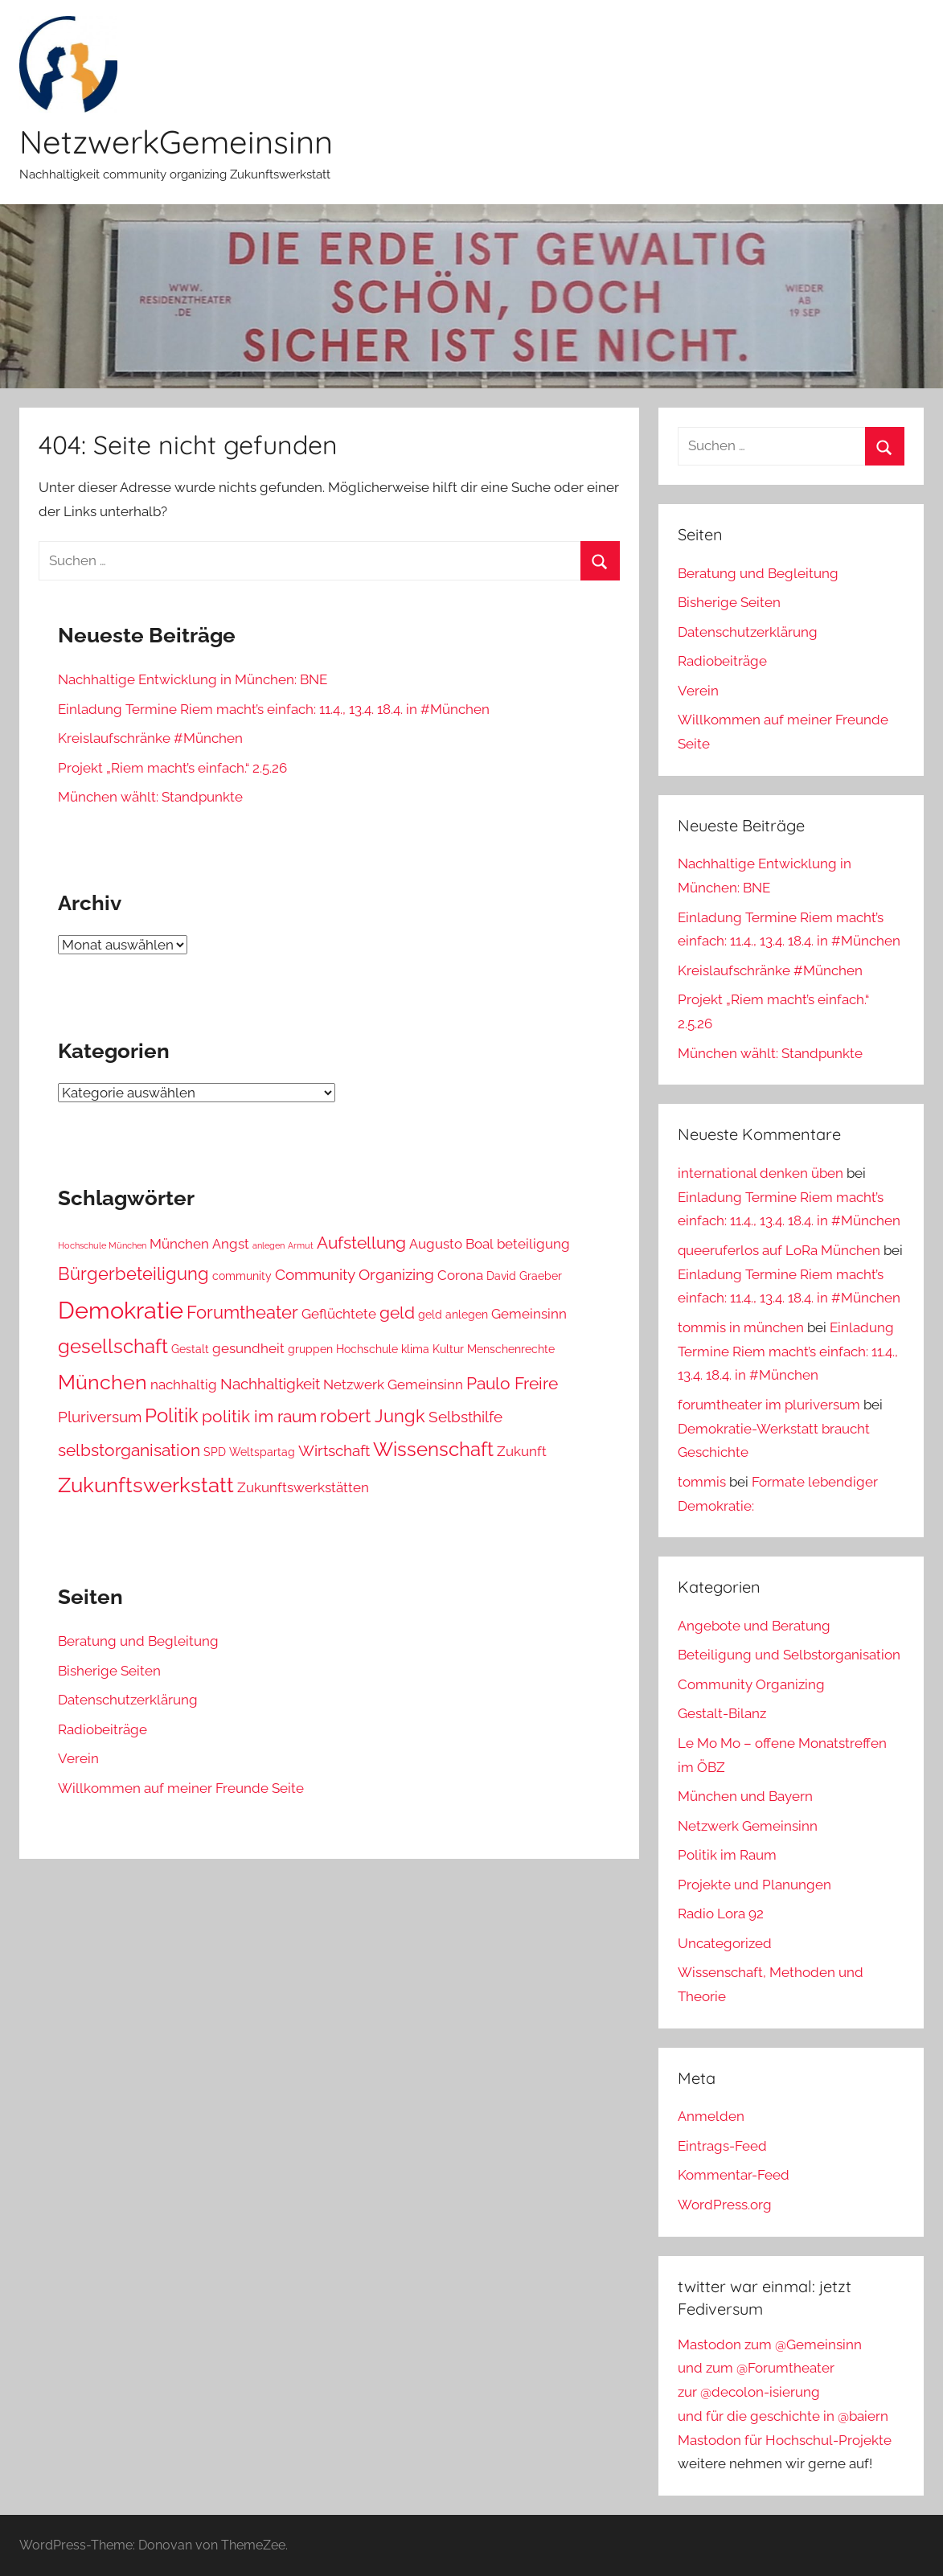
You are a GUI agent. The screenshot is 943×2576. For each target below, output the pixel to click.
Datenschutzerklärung (128, 1700)
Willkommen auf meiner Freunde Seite (181, 1788)
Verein (78, 1758)
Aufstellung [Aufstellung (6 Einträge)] (361, 1243)
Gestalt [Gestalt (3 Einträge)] (190, 1349)
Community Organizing (751, 1684)
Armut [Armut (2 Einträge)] (301, 1245)
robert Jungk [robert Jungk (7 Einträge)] (372, 1415)
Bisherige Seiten (109, 1671)
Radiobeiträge (102, 1729)
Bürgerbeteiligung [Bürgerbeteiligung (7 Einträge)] (133, 1273)
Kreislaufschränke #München (150, 738)
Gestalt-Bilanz (722, 1713)
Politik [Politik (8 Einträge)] (172, 1416)
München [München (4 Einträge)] (179, 1244)
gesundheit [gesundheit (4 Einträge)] (248, 1348)
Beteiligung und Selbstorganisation (789, 1655)
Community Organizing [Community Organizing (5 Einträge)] (354, 1274)
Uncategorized (725, 1943)
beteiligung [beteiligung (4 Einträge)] (533, 1244)
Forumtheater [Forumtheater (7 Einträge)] (242, 1312)
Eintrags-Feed (722, 2146)
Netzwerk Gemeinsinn (748, 1826)
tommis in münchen (741, 1327)
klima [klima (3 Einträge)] (415, 1349)
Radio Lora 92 (721, 1913)
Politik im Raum (727, 1855)
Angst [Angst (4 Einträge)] (230, 1244)
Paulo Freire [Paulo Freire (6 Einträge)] (512, 1383)
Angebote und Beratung (754, 1626)
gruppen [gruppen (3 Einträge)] (310, 1349)
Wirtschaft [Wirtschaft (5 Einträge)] (334, 1450)
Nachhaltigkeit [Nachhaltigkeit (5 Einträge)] (270, 1384)
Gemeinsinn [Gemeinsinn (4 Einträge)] (529, 1314)
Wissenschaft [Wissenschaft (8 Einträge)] (433, 1449)
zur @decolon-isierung (749, 2392)
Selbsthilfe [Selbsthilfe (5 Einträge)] (465, 1416)
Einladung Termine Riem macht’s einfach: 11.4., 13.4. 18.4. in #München (274, 709)
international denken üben (760, 1173)
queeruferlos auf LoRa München (779, 1250)
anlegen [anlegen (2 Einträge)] (268, 1245)
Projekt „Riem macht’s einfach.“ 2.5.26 (172, 768)
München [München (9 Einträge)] (102, 1382)
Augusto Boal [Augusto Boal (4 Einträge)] (451, 1244)
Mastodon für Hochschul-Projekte (785, 2440)
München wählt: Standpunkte (150, 797)
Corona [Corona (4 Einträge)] (460, 1275)
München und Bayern (745, 1796)
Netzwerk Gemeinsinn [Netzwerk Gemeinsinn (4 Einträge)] (393, 1384)
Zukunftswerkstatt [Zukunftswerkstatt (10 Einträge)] (146, 1484)
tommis (702, 1482)
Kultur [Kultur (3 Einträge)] (448, 1349)
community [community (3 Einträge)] (242, 1276)
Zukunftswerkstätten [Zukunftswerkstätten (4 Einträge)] (303, 1487)
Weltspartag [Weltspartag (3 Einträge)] (262, 1452)
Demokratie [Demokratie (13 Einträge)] (120, 1310)
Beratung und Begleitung (138, 1641)
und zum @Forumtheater (756, 2368)
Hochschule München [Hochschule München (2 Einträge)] (102, 1245)
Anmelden (711, 2116)
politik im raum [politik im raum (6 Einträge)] (259, 1416)
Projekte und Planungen (754, 1885)
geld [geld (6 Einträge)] (397, 1312)
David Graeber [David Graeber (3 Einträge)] (524, 1276)
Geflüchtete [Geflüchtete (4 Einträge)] (338, 1314)
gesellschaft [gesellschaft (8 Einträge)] (113, 1346)
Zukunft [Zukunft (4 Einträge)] (522, 1451)
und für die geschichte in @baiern (783, 2416)
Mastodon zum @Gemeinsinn (770, 2344)
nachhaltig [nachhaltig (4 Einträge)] (183, 1384)
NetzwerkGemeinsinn (176, 141)
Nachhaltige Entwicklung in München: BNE (192, 679)
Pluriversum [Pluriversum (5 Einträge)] (99, 1416)
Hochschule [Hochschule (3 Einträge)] (367, 1349)
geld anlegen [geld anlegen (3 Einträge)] (453, 1314)
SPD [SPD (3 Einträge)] (214, 1452)
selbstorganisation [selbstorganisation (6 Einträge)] (129, 1450)
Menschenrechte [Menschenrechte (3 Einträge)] (511, 1349)
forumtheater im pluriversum (769, 1405)
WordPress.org (725, 2205)
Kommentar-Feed (733, 2175)
